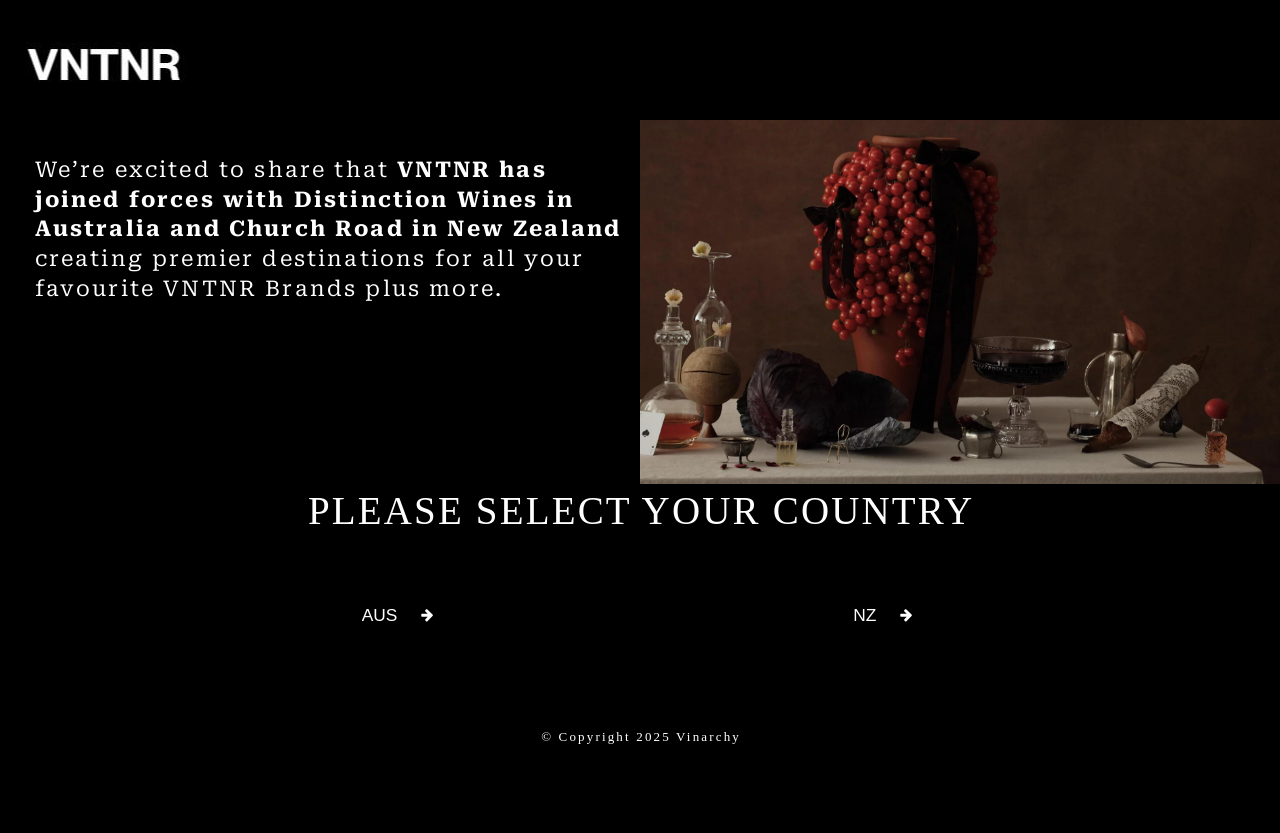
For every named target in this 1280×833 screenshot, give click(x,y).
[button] (397, 615)
